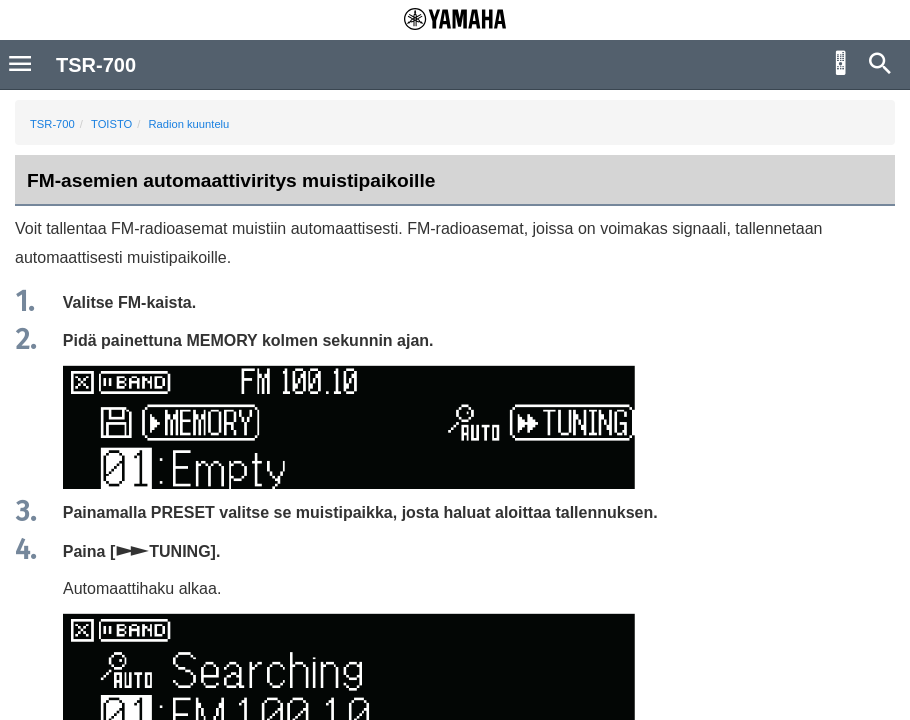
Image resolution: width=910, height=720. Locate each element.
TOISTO (111, 124)
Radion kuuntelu (188, 124)
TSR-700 (52, 124)
